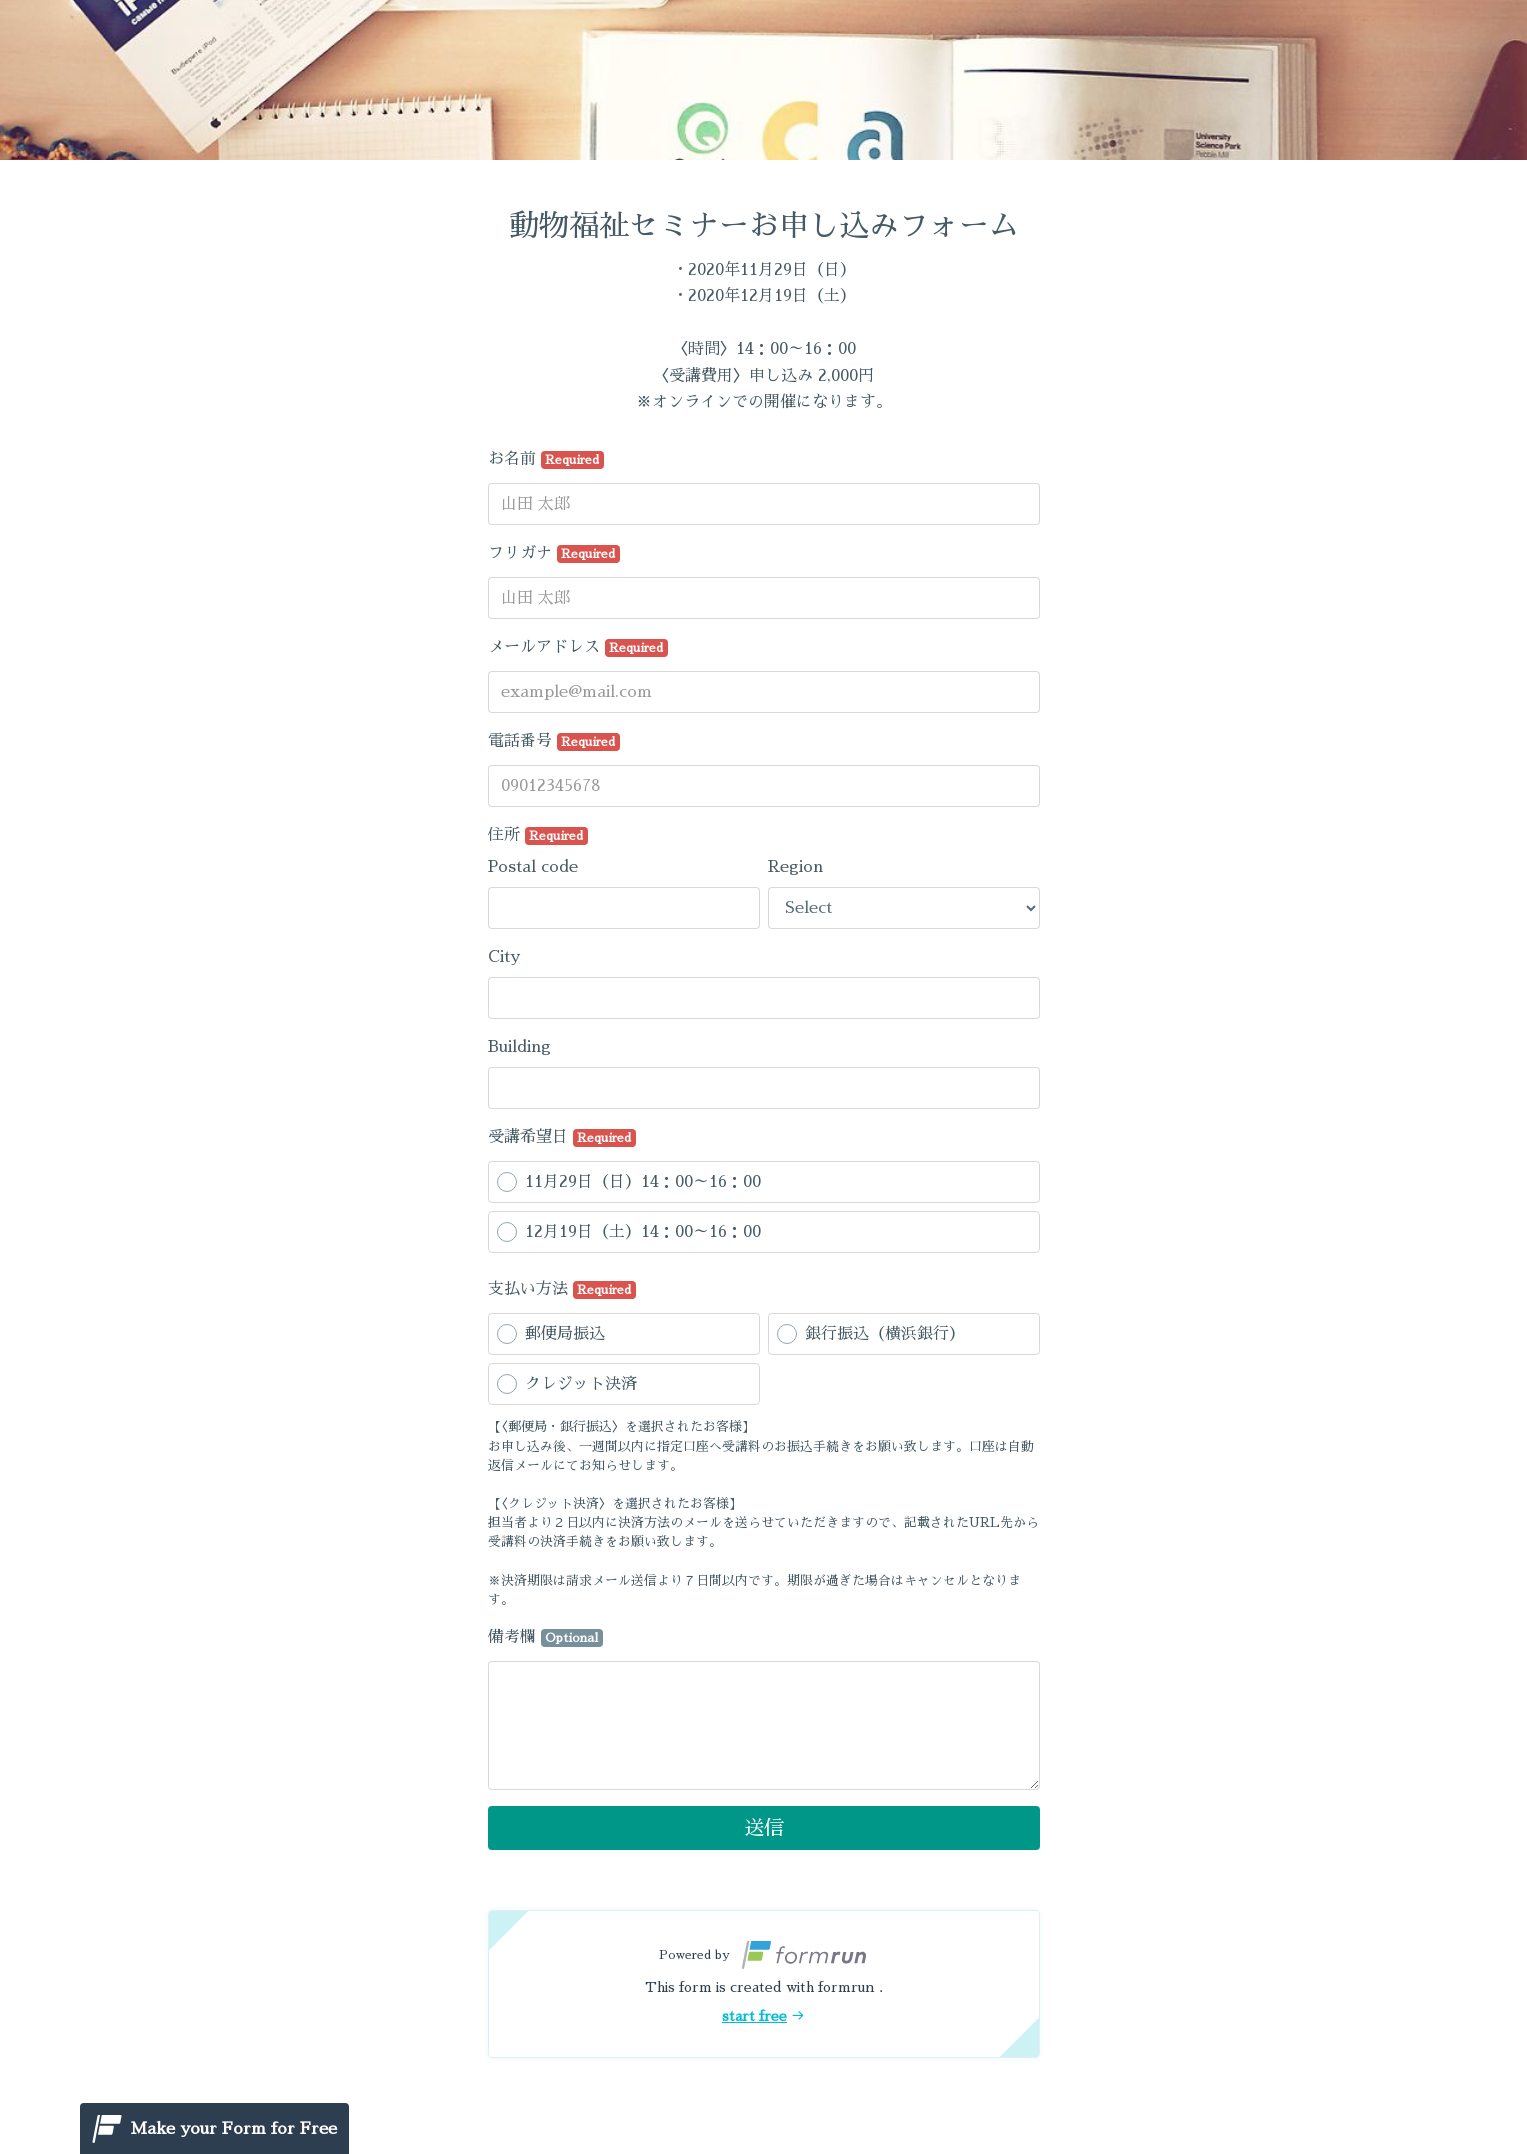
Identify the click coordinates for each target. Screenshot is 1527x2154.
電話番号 (554, 742)
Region (795, 867)
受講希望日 (562, 1138)
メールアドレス (578, 648)
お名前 (546, 460)
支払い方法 (562, 1290)
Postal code (533, 867)
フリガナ (554, 554)
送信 (764, 1828)
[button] (764, 1984)
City (504, 957)
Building (519, 1047)
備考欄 (546, 1638)
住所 (538, 836)
